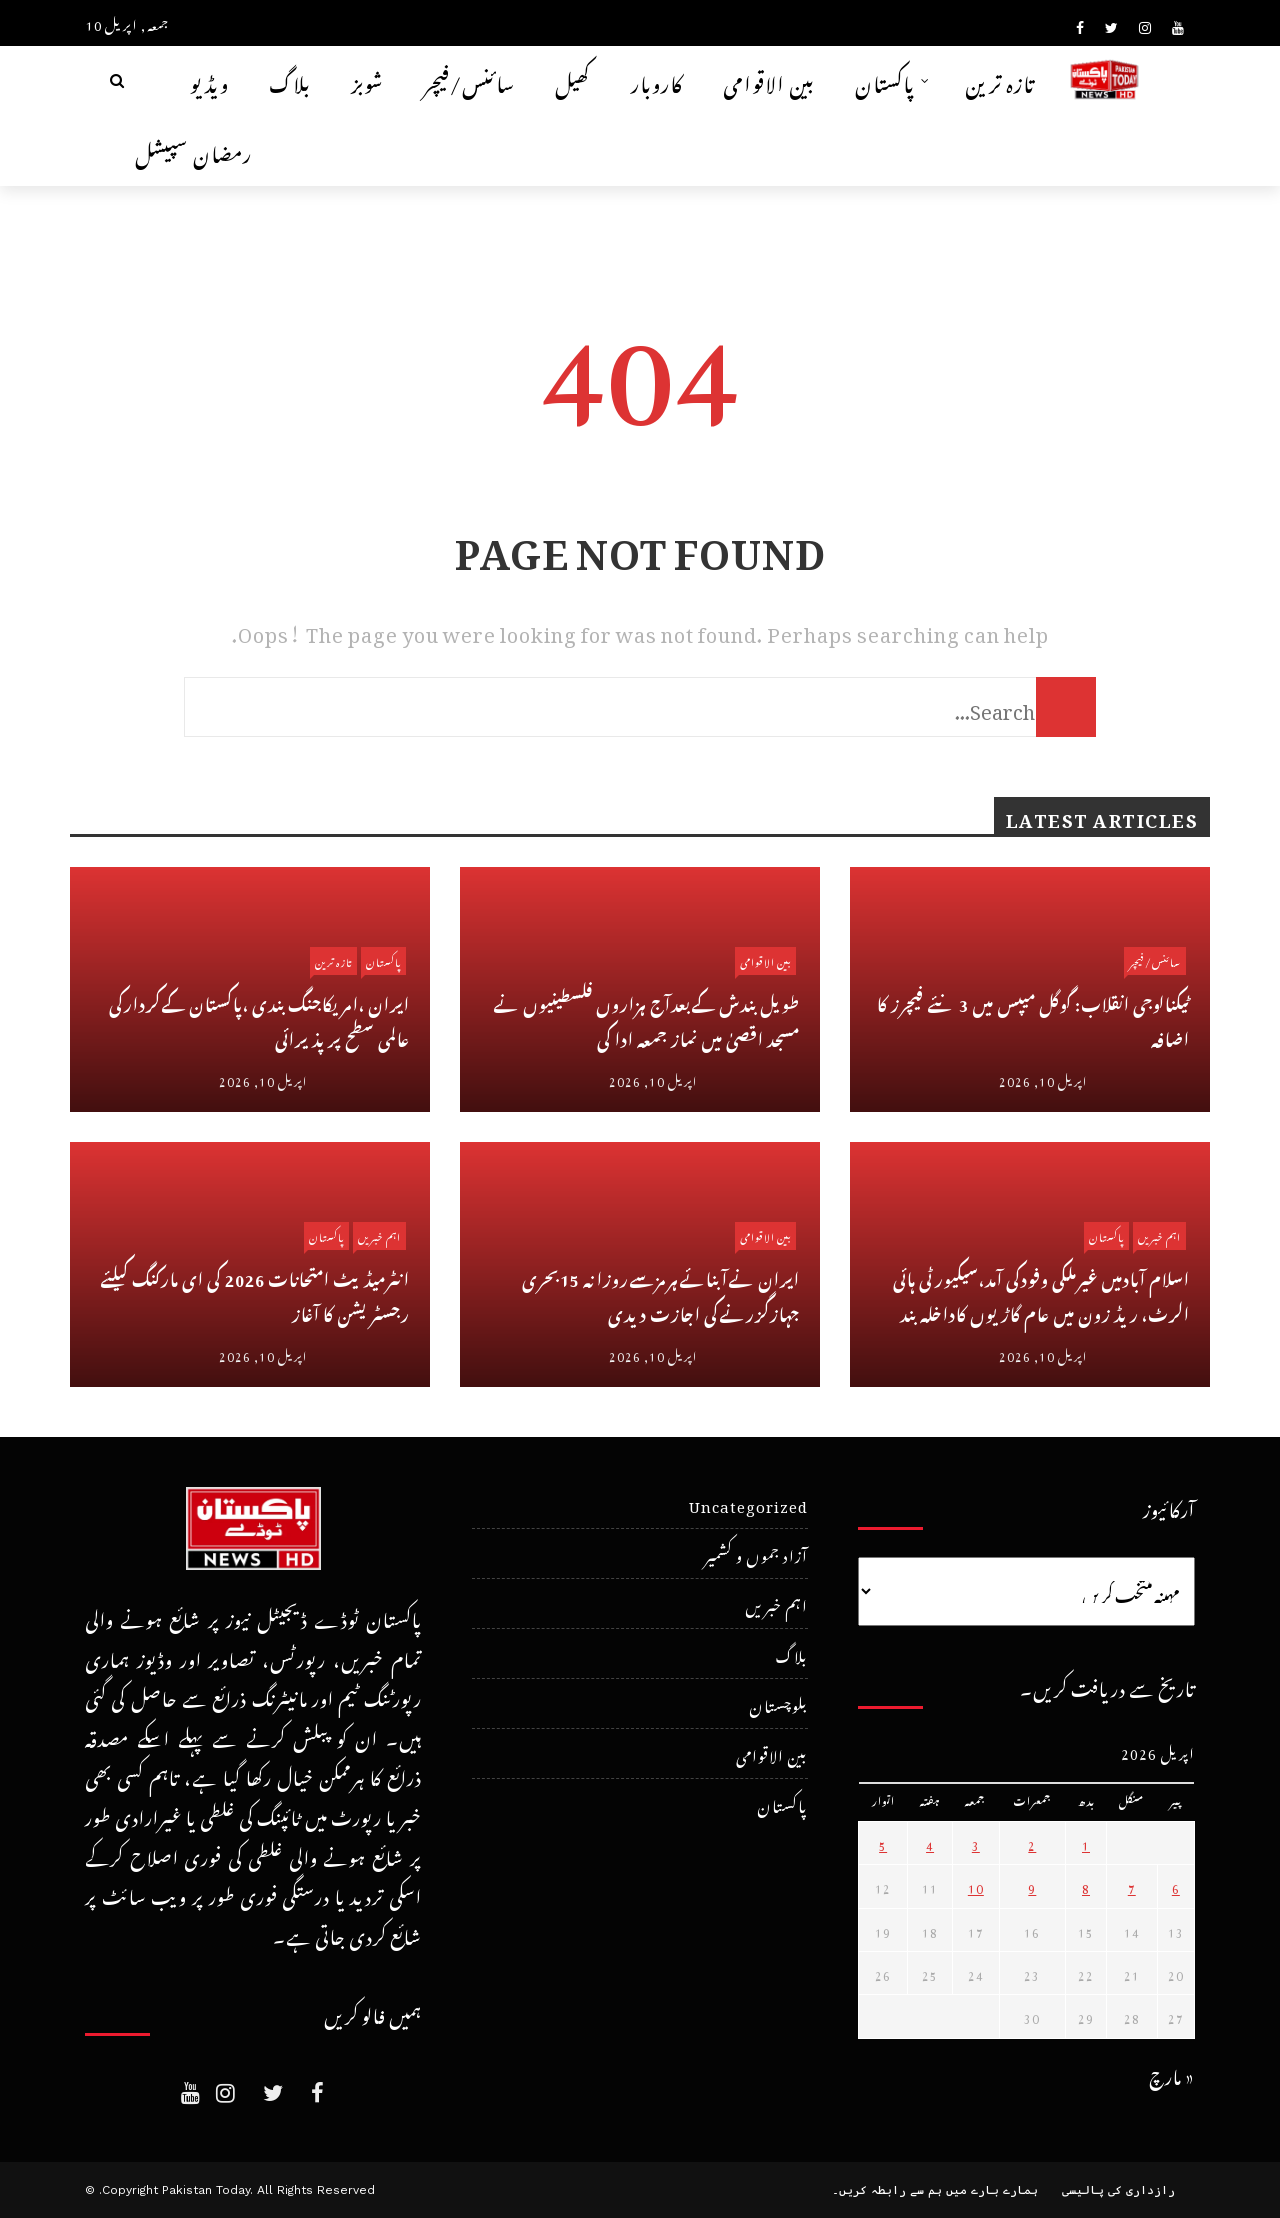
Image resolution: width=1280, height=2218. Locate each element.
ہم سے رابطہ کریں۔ (887, 2190)
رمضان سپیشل (193, 150)
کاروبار (657, 80)
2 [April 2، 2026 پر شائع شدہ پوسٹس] (1032, 1843)
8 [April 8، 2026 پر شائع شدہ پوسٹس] (1086, 1886)
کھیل (573, 80)
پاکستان (885, 80)
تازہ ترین (1000, 80)
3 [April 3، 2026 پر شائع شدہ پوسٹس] (976, 1843)
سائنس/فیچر (469, 80)
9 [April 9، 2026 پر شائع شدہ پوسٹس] (1032, 1886)
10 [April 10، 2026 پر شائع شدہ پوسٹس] (976, 1886)
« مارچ (1172, 2073)
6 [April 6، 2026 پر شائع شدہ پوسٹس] (1176, 1886)
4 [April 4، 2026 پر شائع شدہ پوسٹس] (930, 1843)
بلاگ (290, 80)
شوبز (367, 80)
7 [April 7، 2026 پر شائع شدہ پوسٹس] (1132, 1886)
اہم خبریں (379, 1235)
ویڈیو (209, 80)
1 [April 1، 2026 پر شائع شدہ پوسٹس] (1086, 1843)
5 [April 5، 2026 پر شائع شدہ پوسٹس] (883, 1843)
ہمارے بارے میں (992, 2190)
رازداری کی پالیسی (1118, 2190)
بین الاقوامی (769, 80)
